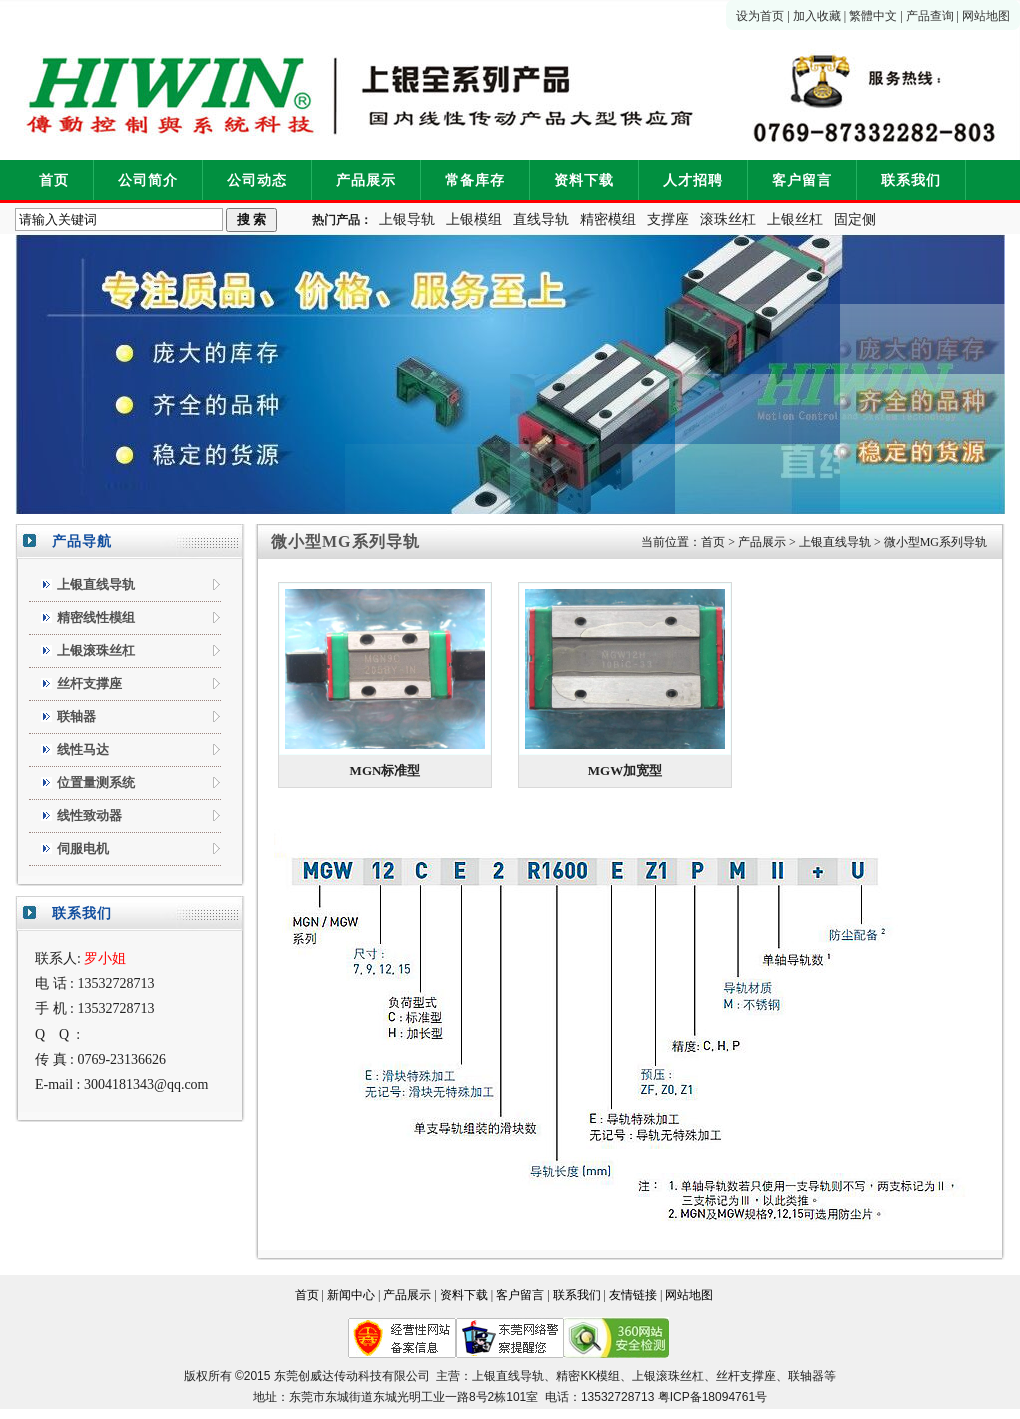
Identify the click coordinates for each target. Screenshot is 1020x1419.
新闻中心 (351, 1295)
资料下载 (584, 180)
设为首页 (760, 16)
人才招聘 (693, 180)
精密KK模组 (588, 1376)
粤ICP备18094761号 (712, 1397)
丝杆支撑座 (746, 1376)
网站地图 (986, 16)
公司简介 (148, 180)
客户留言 (802, 180)
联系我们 (911, 180)
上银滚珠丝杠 (668, 1376)
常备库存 (475, 180)
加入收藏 (817, 16)
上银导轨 (407, 219)
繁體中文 (873, 16)
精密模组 (608, 219)
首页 (54, 180)
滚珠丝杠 (728, 219)
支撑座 (668, 219)
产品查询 (930, 16)
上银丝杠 (795, 219)
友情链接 (633, 1295)
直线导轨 (541, 219)
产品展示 (366, 180)
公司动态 (257, 180)
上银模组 (474, 219)
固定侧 (855, 219)
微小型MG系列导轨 (935, 542)
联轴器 (806, 1376)
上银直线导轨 (835, 542)
